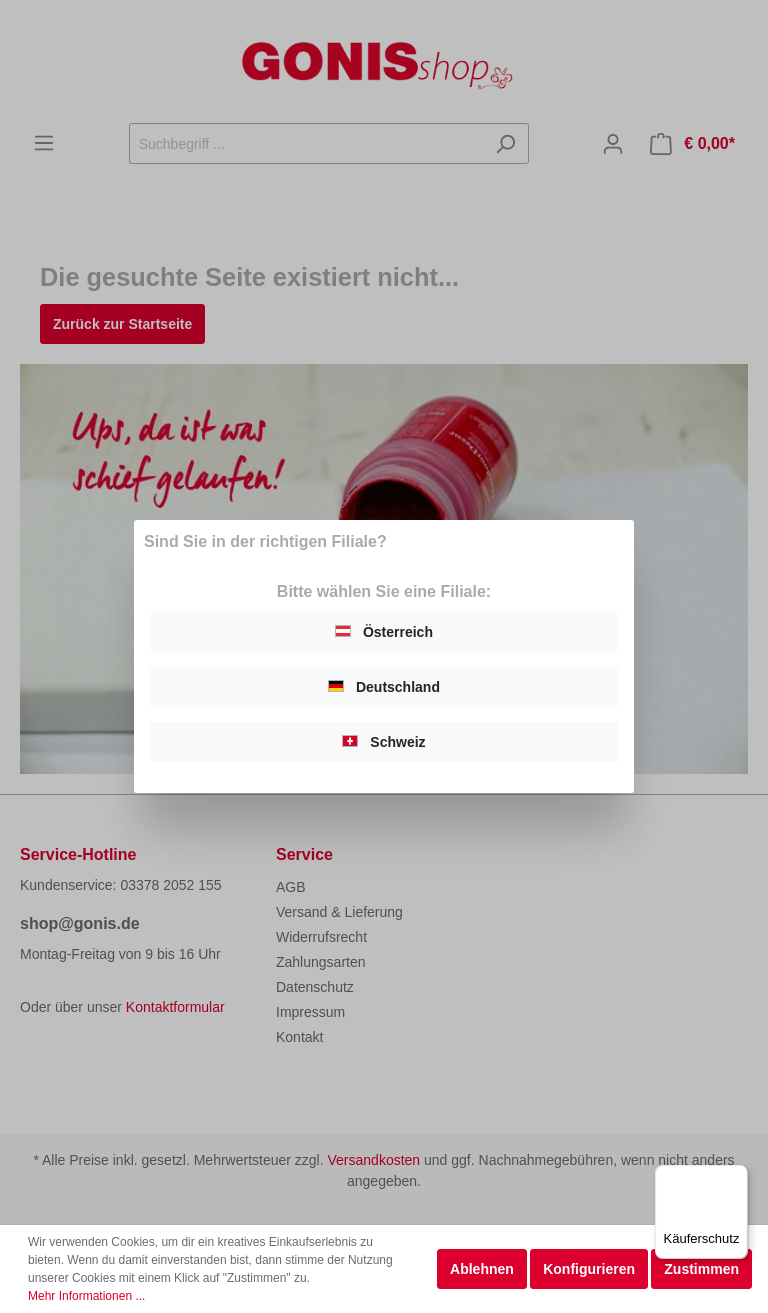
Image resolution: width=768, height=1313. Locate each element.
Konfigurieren (589, 1269)
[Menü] (736, 1177)
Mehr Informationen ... (86, 1296)
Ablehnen (482, 1269)
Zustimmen (701, 1269)
